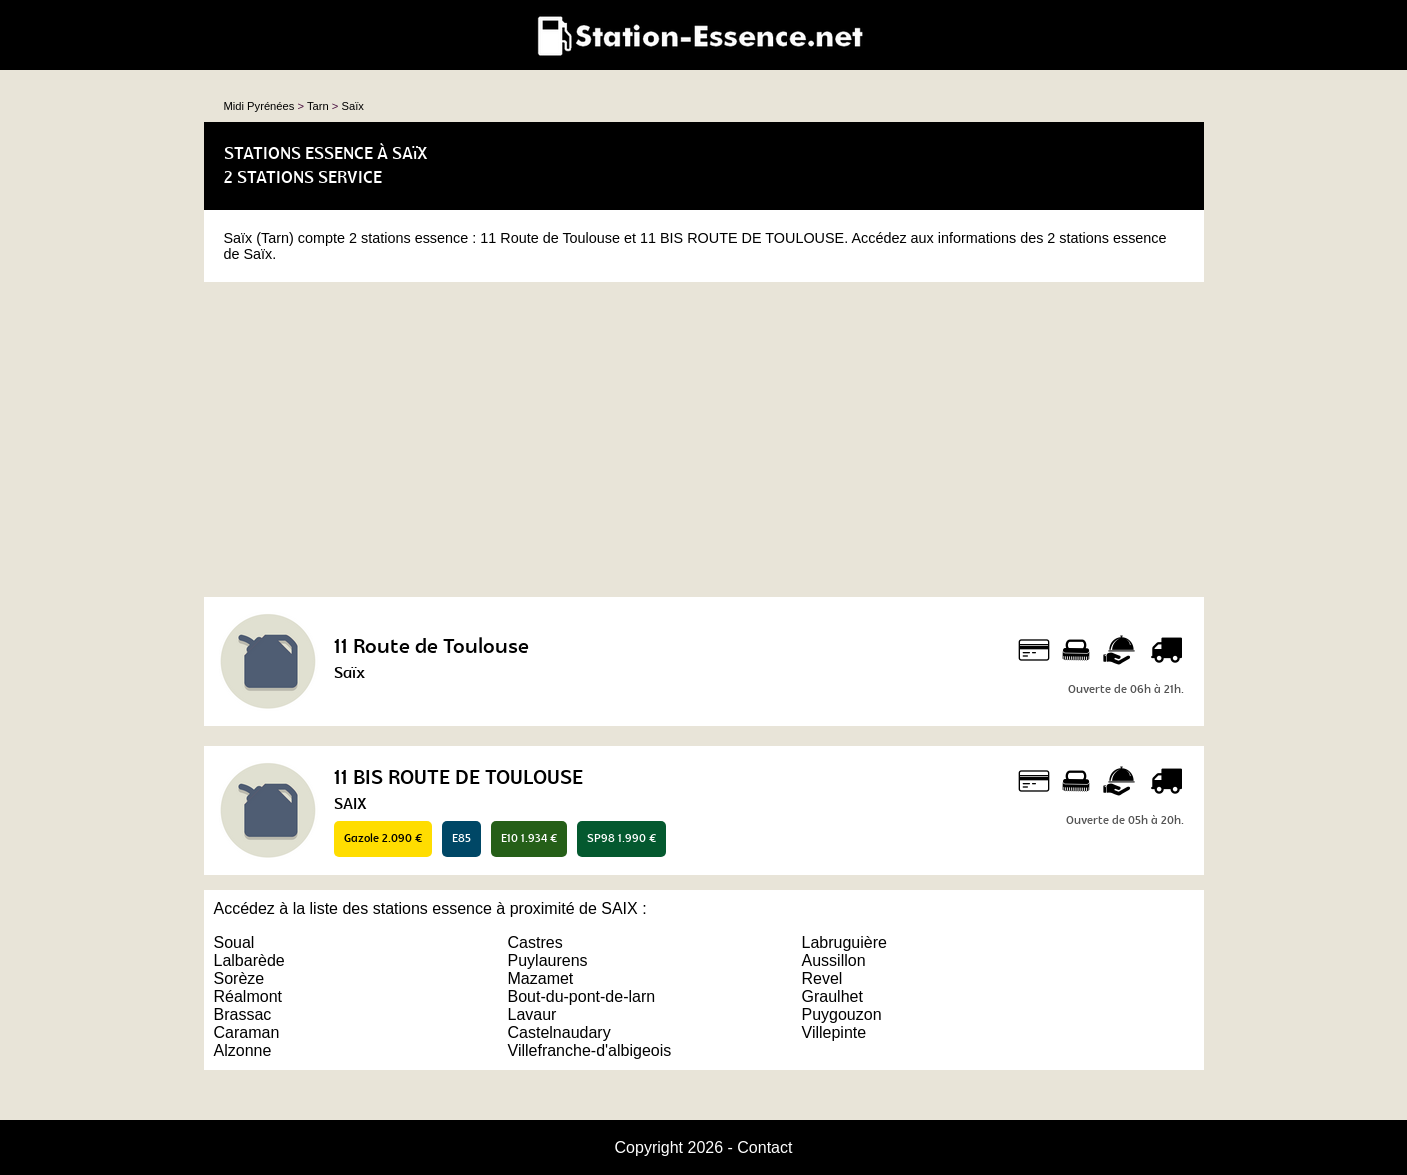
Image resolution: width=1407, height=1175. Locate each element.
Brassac (243, 1014)
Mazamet (541, 978)
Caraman (247, 1032)
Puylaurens (548, 960)
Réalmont (248, 996)
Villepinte (834, 1032)
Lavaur (532, 1014)
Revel (822, 978)
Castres (535, 942)
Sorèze (239, 978)
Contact (764, 1147)
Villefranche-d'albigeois (590, 1050)
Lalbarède (249, 960)
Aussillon (834, 960)
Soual (234, 942)
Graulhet (832, 996)
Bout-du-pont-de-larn (582, 996)
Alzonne (243, 1050)
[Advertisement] (704, 437)
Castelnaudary (559, 1032)
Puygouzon (842, 1014)
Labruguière (844, 942)
